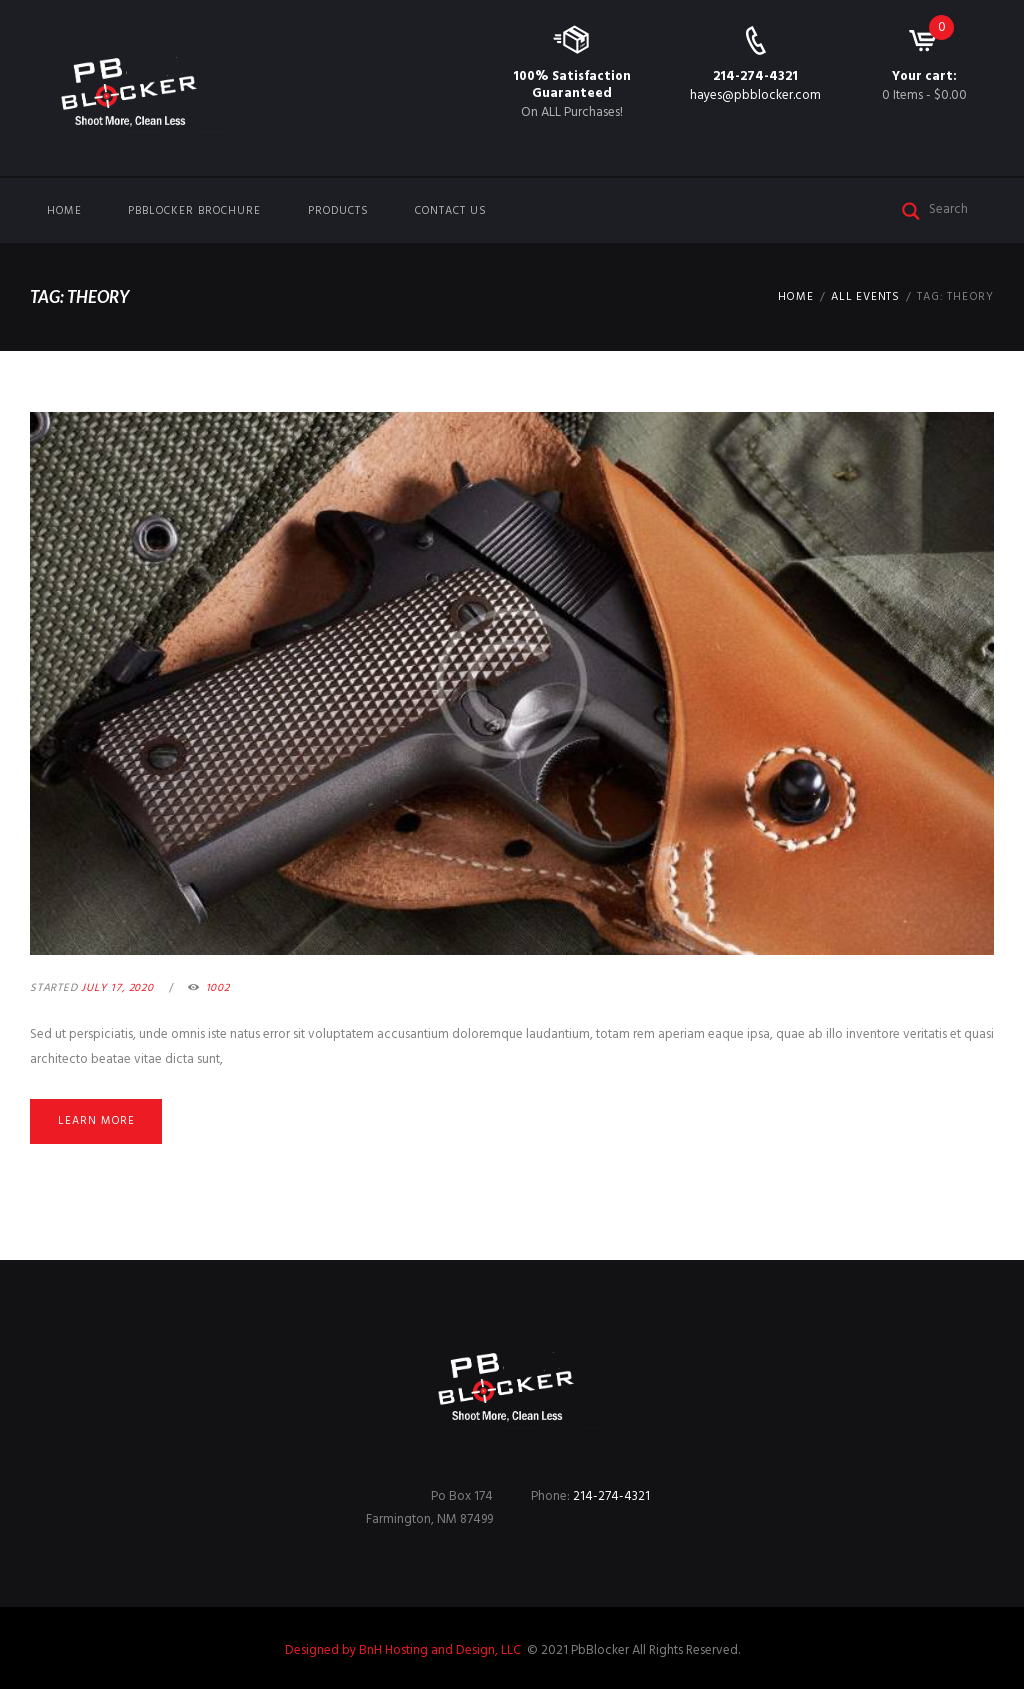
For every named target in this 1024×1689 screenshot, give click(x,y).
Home (64, 211)
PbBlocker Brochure (194, 211)
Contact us (451, 211)
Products (338, 211)
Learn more (96, 1121)
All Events (865, 297)
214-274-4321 (755, 76)
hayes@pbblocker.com (755, 95)
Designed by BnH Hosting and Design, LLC (404, 1650)
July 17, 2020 (117, 988)
